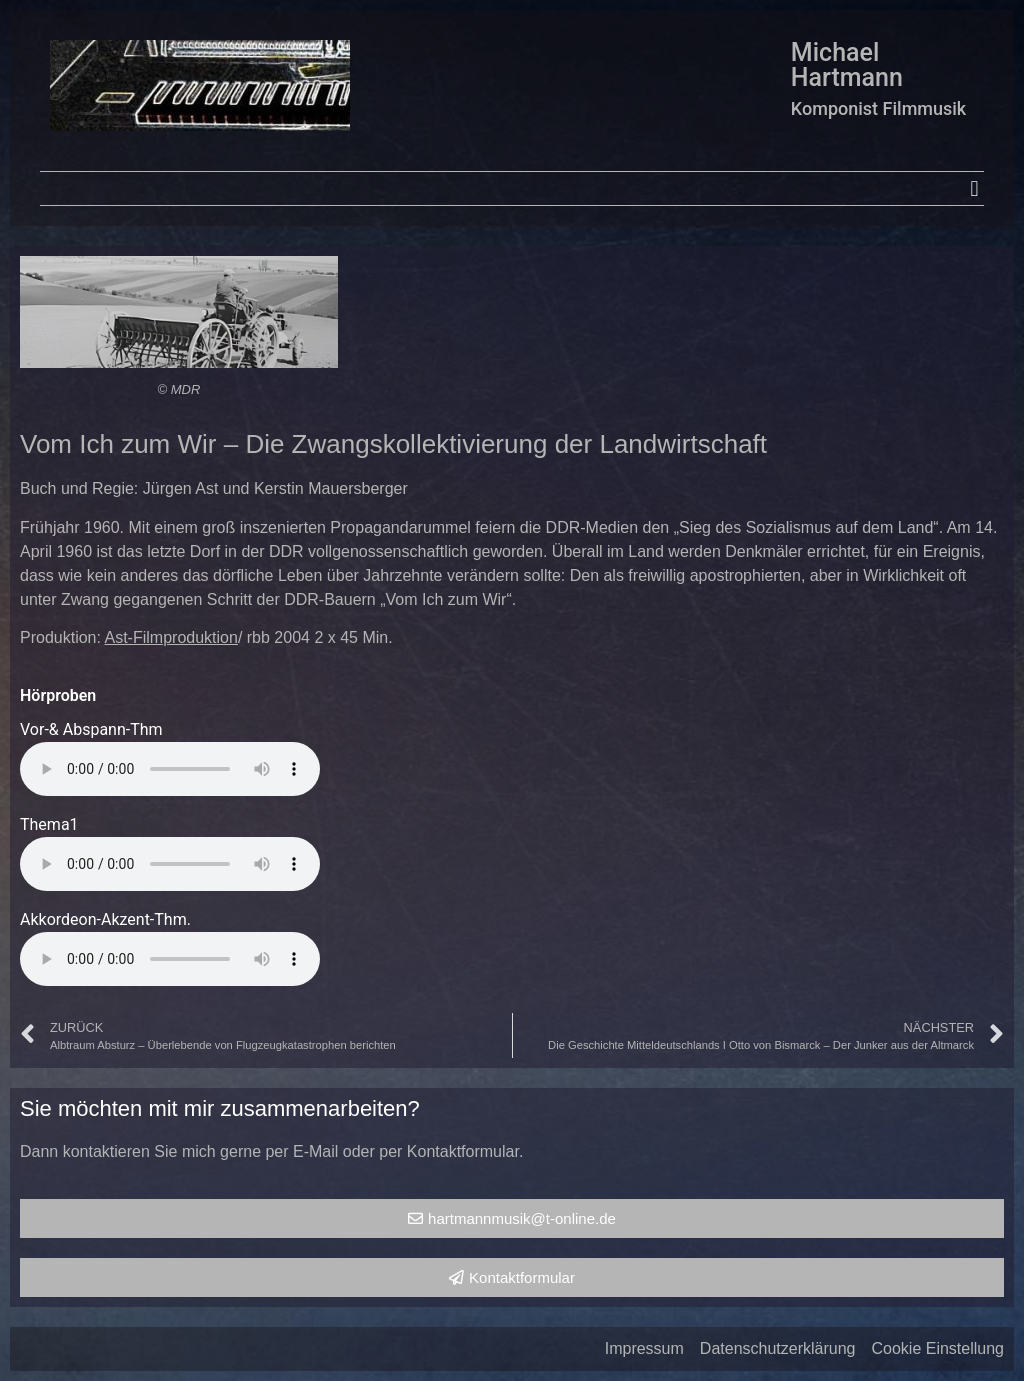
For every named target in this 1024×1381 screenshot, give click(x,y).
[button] (974, 188)
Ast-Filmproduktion (171, 637)
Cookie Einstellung (937, 1348)
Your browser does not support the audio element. (170, 769)
